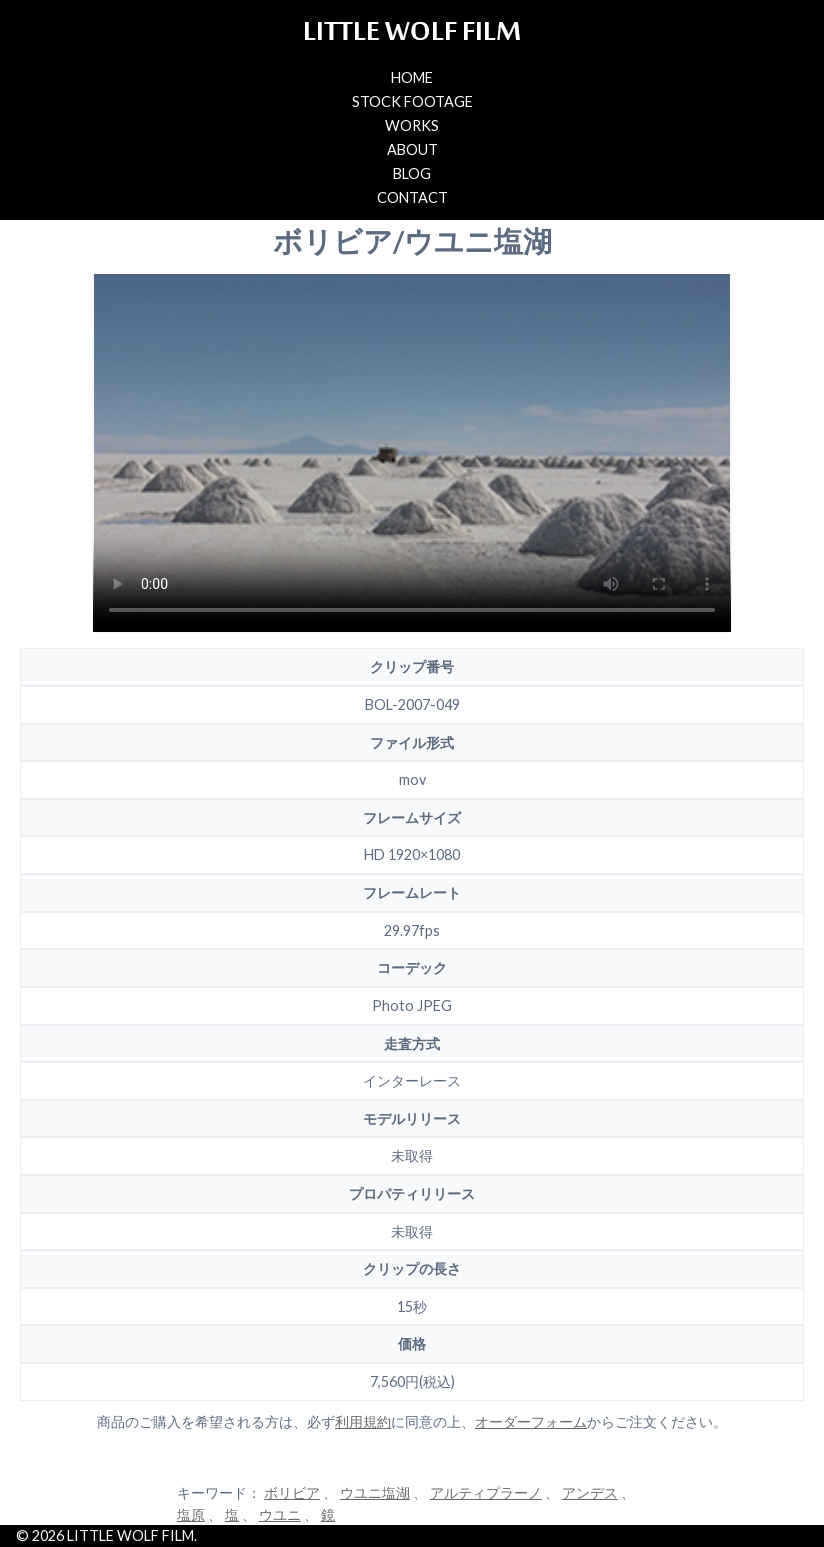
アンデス (590, 1492)
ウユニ (280, 1514)
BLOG (412, 173)
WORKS (412, 125)
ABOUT (412, 149)
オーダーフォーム (531, 1421)
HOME (412, 77)
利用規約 (363, 1421)
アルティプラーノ (486, 1492)
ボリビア (292, 1492)
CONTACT (412, 197)
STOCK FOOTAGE (412, 101)
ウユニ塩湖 (375, 1492)
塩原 (191, 1514)
